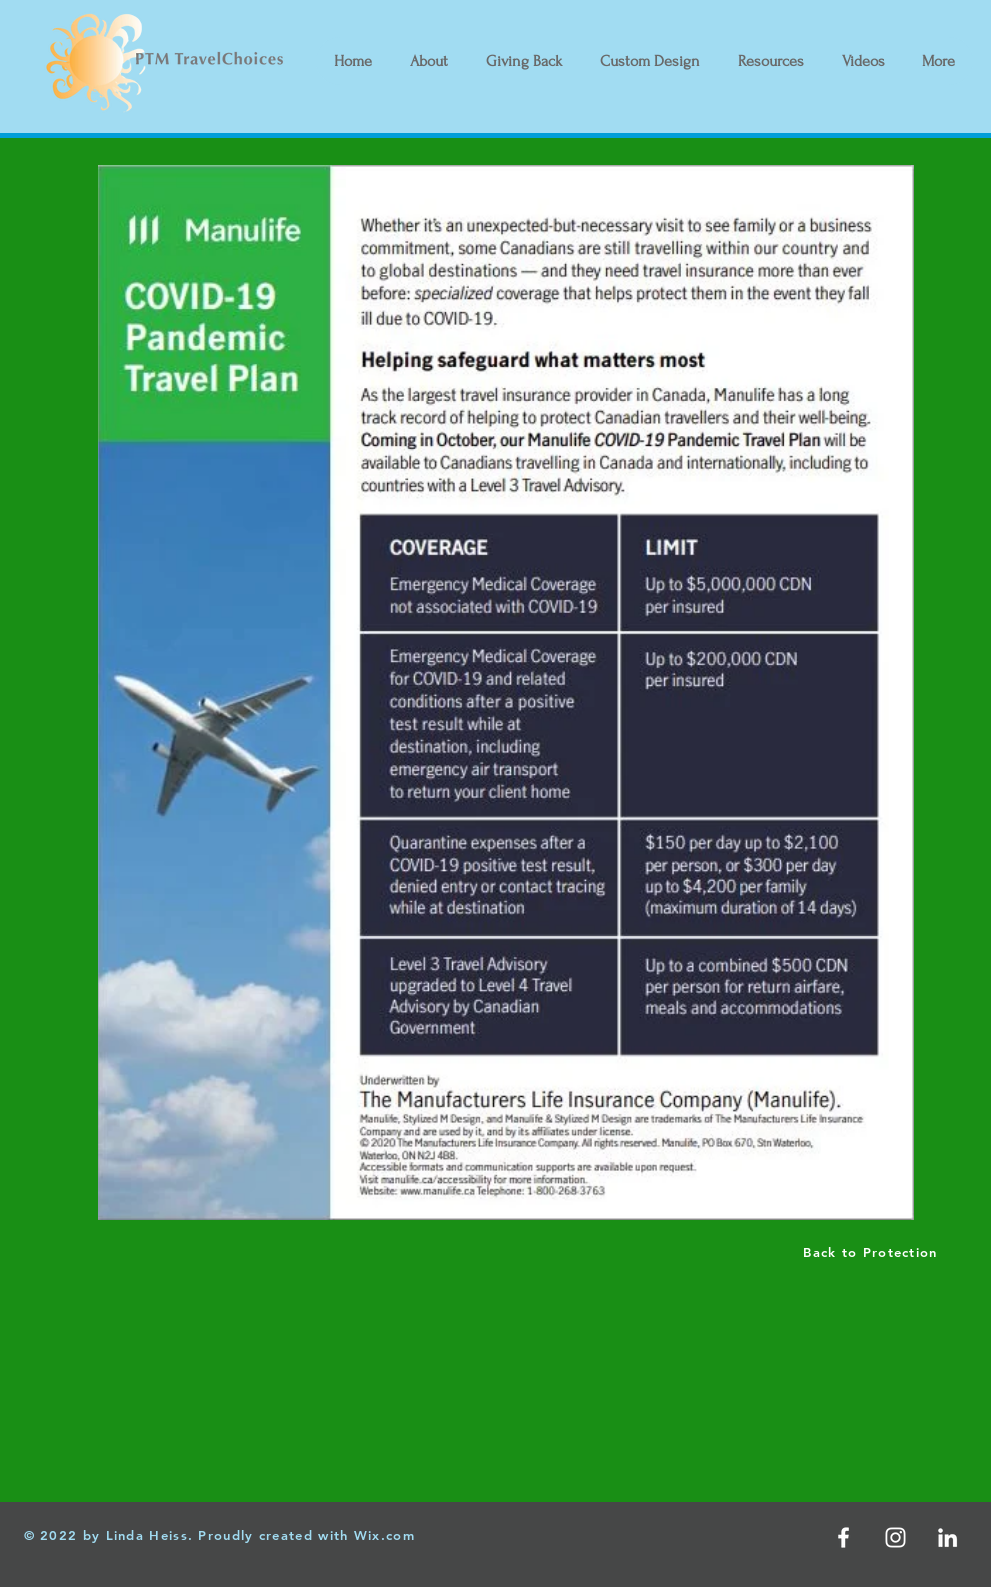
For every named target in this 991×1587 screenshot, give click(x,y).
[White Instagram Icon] (895, 1537)
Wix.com (384, 1535)
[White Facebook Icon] (843, 1537)
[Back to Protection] (873, 1252)
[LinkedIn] (947, 1537)
